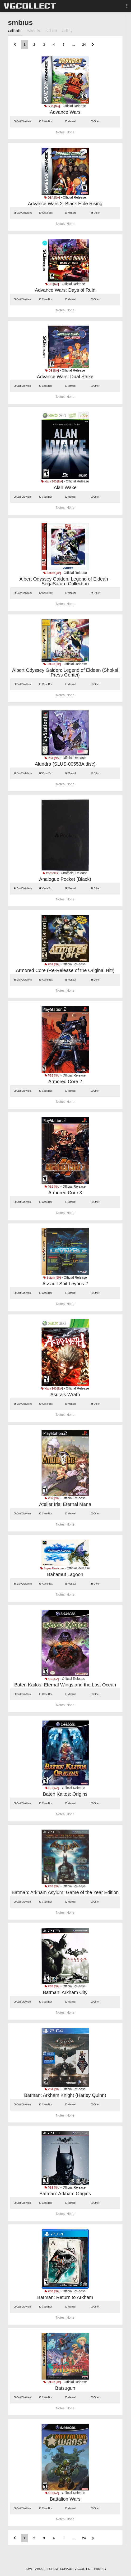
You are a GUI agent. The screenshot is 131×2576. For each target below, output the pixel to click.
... (73, 44)
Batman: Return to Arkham (65, 2297)
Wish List (34, 31)
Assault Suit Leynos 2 (65, 1283)
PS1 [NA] (52, 758)
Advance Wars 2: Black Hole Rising (65, 203)
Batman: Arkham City (65, 1992)
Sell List (51, 31)
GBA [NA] (52, 106)
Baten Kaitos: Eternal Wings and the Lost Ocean (65, 1684)
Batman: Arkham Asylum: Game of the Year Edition (65, 1892)
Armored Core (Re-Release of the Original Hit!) (65, 970)
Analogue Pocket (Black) (65, 879)
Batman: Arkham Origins (65, 2193)
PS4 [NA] (52, 2089)
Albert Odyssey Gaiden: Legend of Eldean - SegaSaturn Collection (65, 581)
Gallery (67, 31)
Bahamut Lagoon (65, 1574)
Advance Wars (65, 112)
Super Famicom (52, 1568)
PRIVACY (100, 2569)
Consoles (50, 873)
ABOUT (40, 2569)
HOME (29, 2569)
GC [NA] (52, 1679)
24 (84, 44)
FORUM (52, 2569)
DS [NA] (52, 284)
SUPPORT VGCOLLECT (76, 2569)
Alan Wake (65, 487)
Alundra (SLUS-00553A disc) (65, 764)
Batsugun (65, 2388)
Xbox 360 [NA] (52, 481)
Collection (15, 31)
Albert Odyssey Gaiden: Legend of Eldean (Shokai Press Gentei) (65, 672)
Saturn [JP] (52, 573)
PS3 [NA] (52, 1886)
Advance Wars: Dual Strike (65, 376)
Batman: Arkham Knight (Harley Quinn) (65, 2095)
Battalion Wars (65, 2499)
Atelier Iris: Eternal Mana (65, 1504)
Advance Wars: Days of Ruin (65, 290)
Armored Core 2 (65, 1081)
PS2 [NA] (52, 1075)
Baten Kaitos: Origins (65, 1794)
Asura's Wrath (65, 1394)
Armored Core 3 (65, 1192)
